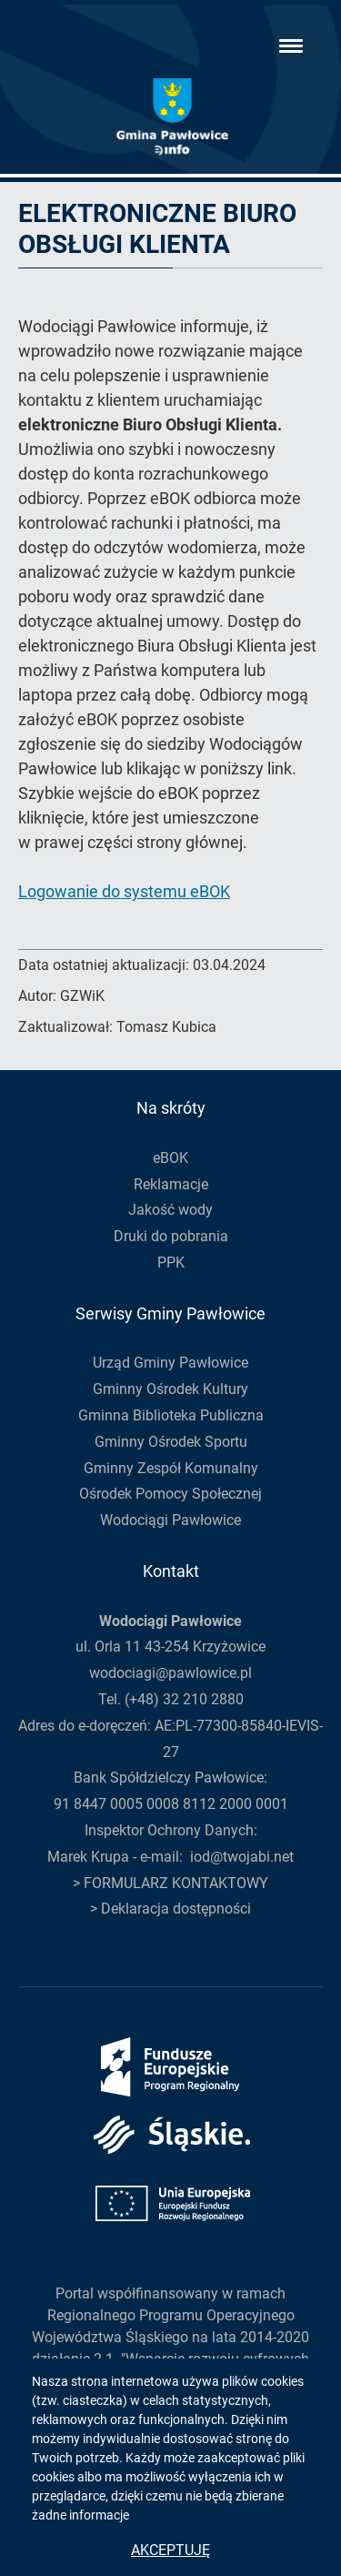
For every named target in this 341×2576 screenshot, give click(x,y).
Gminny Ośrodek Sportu (171, 1441)
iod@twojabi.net (242, 1856)
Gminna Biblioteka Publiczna (171, 1415)
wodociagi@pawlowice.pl (170, 1673)
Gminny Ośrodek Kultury (170, 1389)
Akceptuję (170, 2550)
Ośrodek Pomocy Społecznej (170, 1493)
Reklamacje (171, 1184)
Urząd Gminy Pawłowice (170, 1362)
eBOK (170, 1158)
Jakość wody (170, 1209)
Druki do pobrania (171, 1236)
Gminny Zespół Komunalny (171, 1468)
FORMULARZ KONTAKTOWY (176, 1883)
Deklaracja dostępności (176, 1908)
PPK (171, 1262)
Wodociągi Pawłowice (170, 1520)
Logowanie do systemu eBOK (124, 891)
